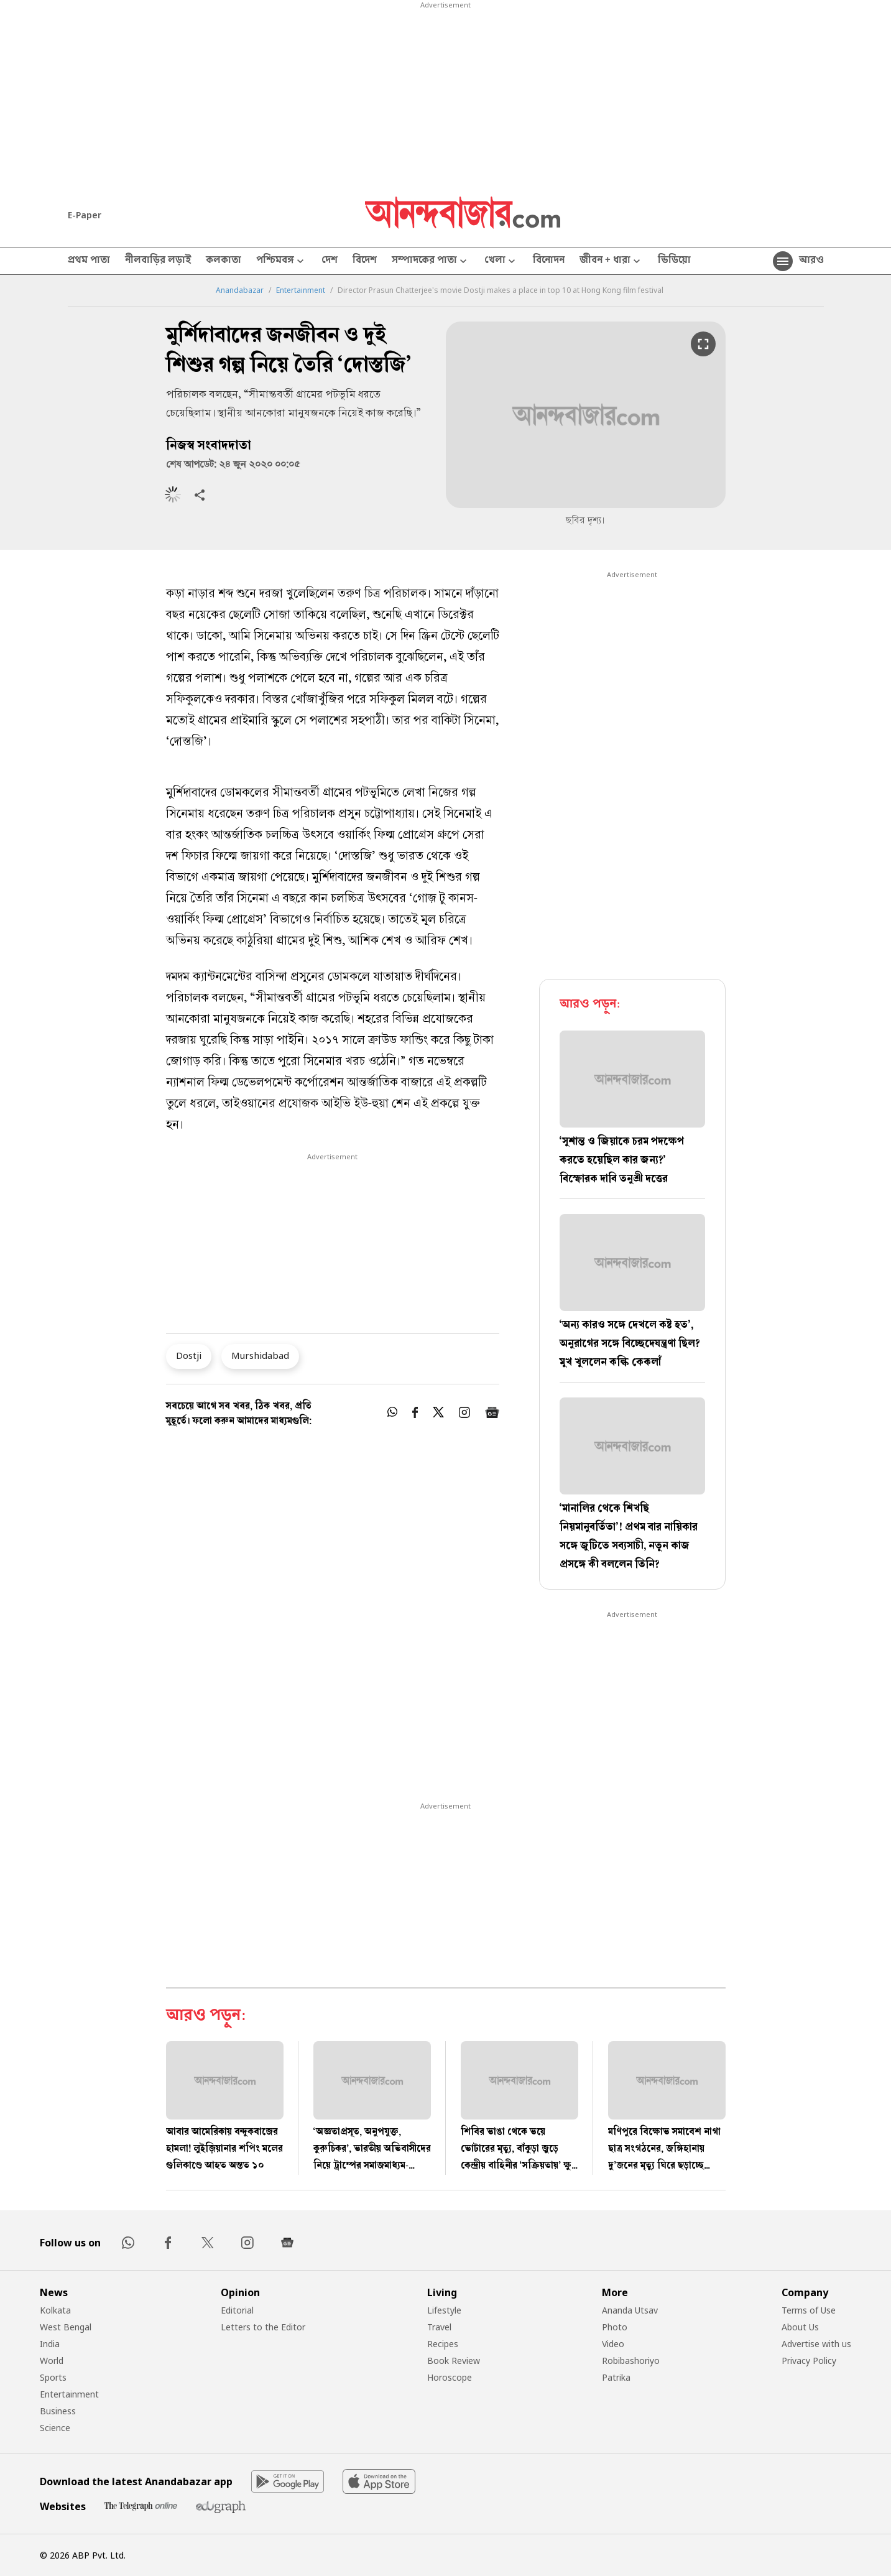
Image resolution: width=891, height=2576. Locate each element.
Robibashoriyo (631, 2360)
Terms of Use (809, 2310)
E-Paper (84, 215)
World (51, 2360)
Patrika (616, 2377)
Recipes (442, 2344)
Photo (614, 2327)
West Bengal (65, 2327)
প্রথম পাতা (89, 261)
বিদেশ (365, 261)
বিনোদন (549, 261)
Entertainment (300, 290)
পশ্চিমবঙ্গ (281, 261)
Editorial (237, 2310)
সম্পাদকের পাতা (430, 261)
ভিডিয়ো (674, 261)
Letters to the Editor (263, 2327)
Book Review (453, 2360)
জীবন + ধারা (611, 261)
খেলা (501, 261)
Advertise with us (816, 2344)
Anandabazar (240, 290)
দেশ (329, 261)
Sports (53, 2377)
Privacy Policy (809, 2360)
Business (58, 2411)
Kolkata (55, 2310)
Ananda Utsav (630, 2310)
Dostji (188, 1355)
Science (55, 2428)
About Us (800, 2327)
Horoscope (449, 2377)
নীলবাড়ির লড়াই (158, 261)
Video (613, 2344)
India (50, 2344)
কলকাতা (223, 261)
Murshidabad (260, 1355)
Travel (439, 2327)
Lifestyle (444, 2310)
